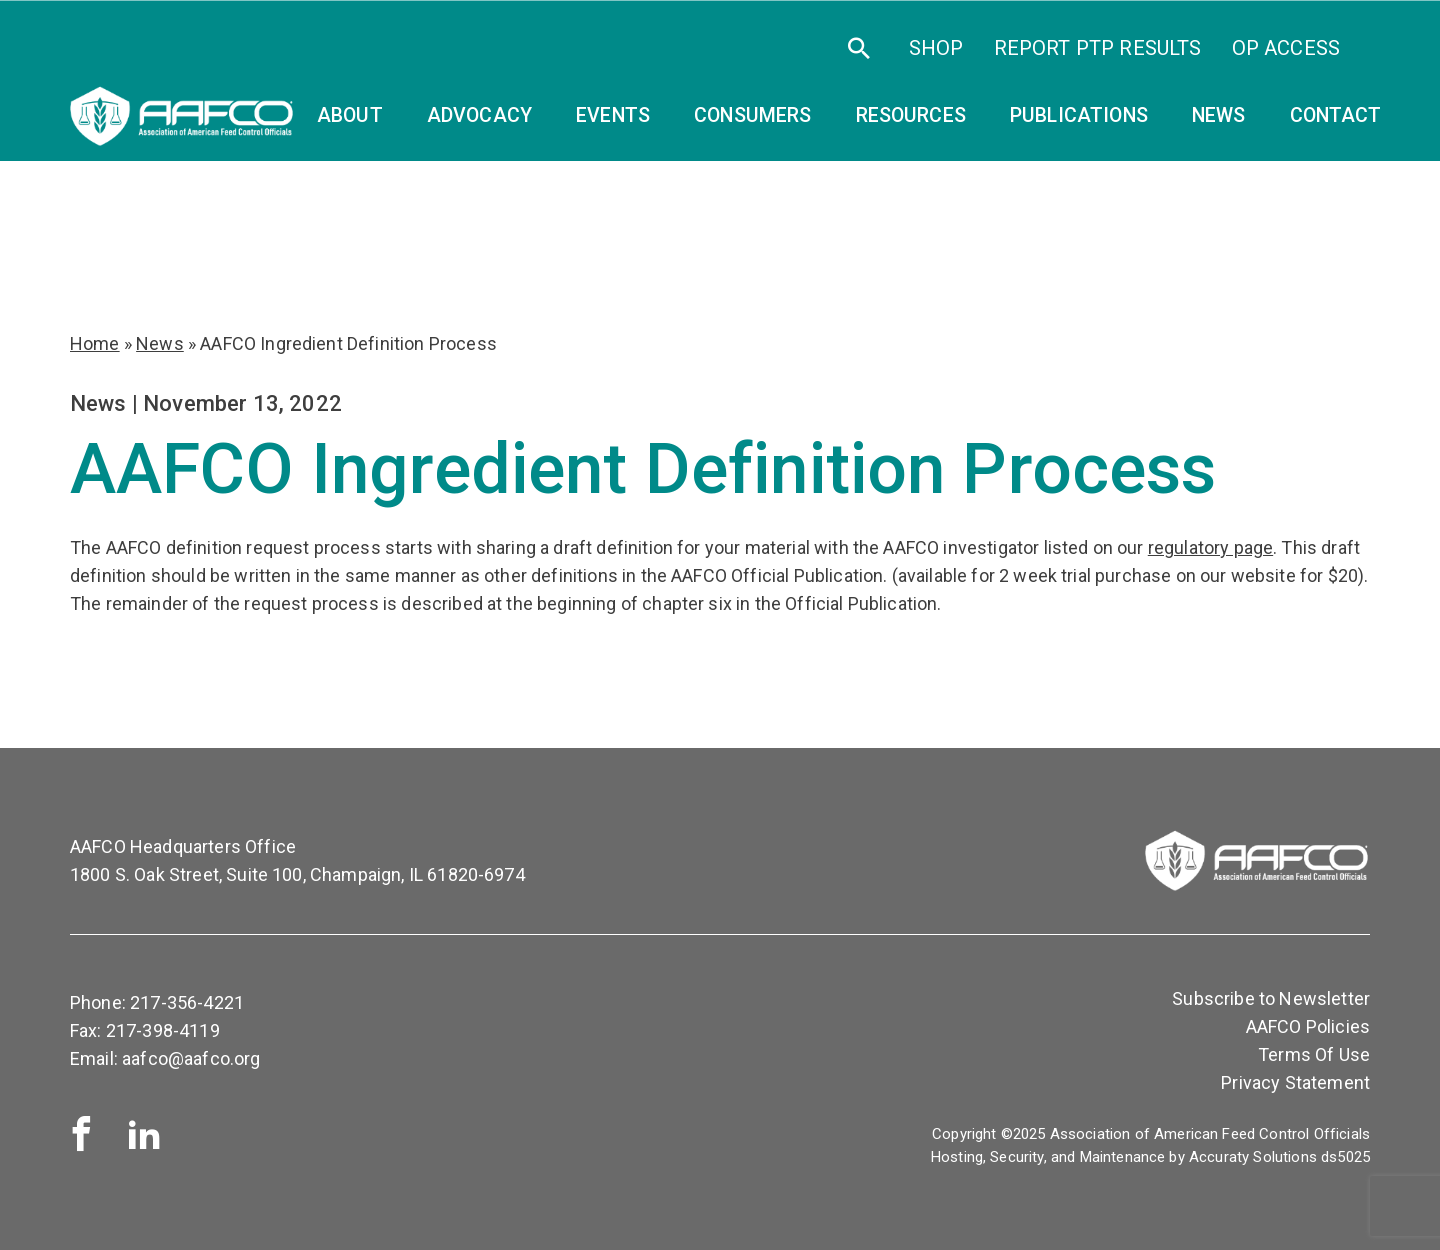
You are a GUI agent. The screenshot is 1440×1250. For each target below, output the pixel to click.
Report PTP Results (1098, 48)
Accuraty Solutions (1253, 1157)
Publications (1079, 115)
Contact (1336, 115)
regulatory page (1210, 547)
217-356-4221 (187, 1002)
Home (95, 343)
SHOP (936, 48)
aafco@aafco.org (191, 1058)
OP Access (1286, 48)
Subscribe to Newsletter (1271, 998)
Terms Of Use (1314, 1054)
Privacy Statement (1295, 1082)
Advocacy (479, 115)
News (1219, 115)
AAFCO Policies (1308, 1026)
